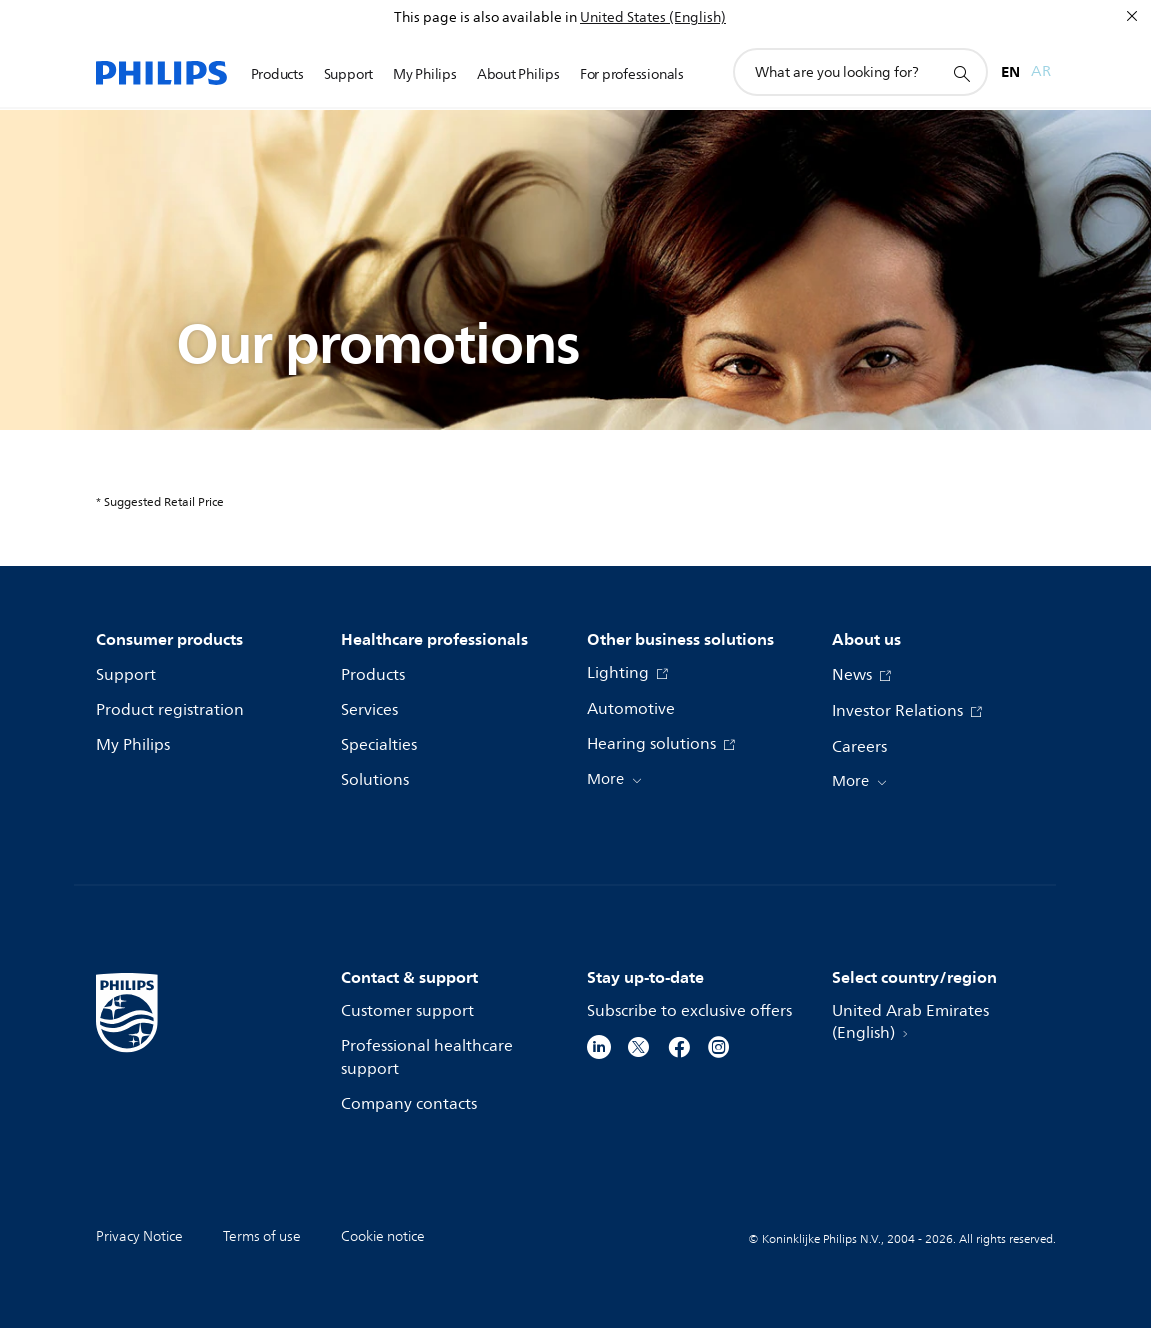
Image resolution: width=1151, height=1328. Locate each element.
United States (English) (653, 17)
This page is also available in (485, 17)
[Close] (1132, 16)
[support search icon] (961, 73)
